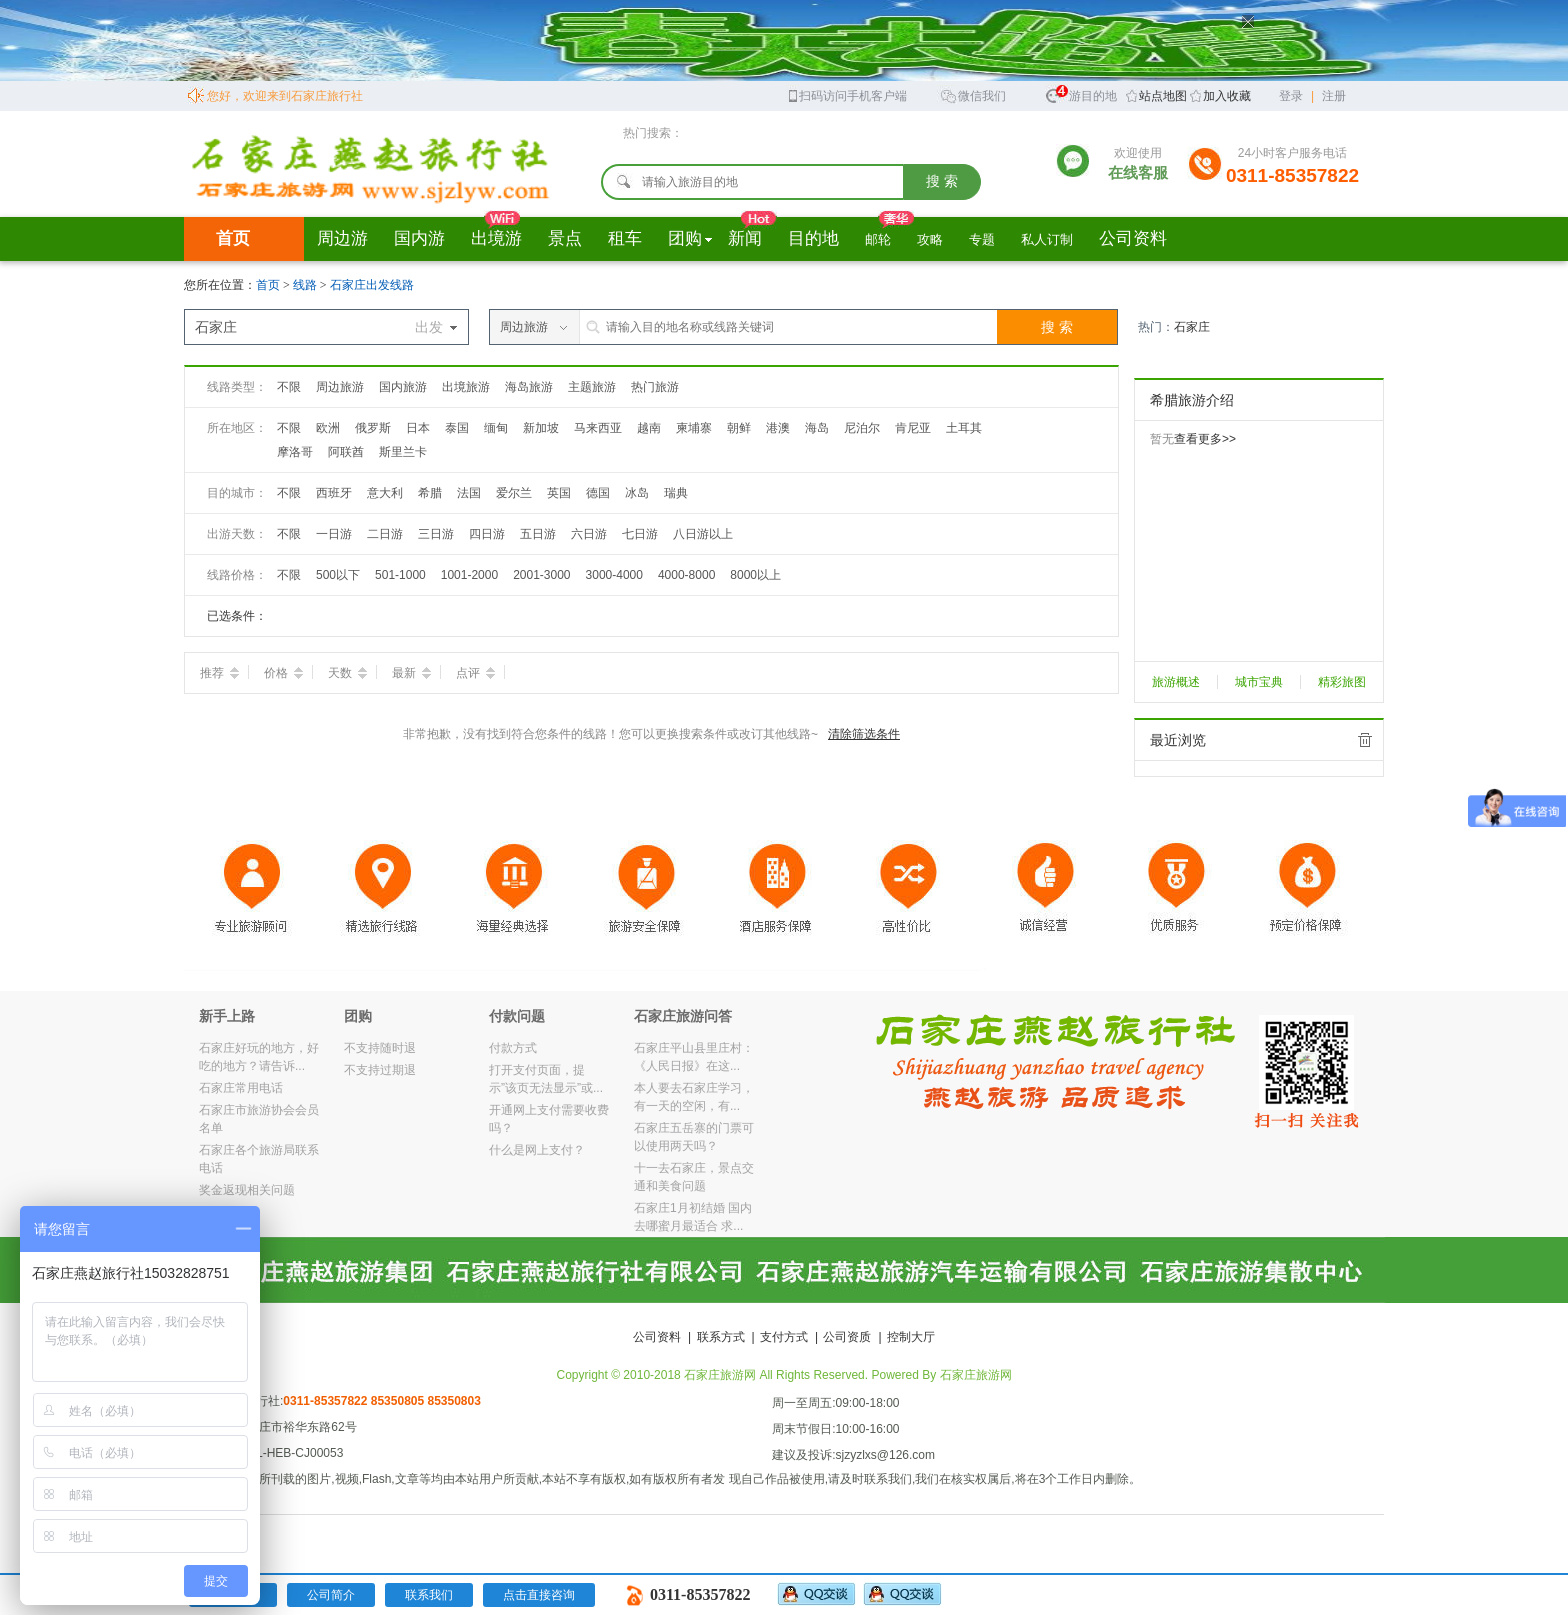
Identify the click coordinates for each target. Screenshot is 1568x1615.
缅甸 (496, 428)
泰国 (457, 428)
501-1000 (400, 575)
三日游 (436, 534)
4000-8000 (686, 575)
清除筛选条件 (864, 734)
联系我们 (429, 1595)
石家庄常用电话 (241, 1088)
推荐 (219, 673)
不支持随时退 (380, 1048)
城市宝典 (1259, 682)
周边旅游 (340, 387)
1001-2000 (469, 575)
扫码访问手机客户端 (846, 94)
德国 (598, 493)
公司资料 (657, 1337)
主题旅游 (592, 387)
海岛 (817, 428)
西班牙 (334, 493)
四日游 (487, 534)
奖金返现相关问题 (247, 1190)
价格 (283, 673)
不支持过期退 (380, 1070)
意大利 (385, 493)
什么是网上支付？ (537, 1150)
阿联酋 (346, 452)
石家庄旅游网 (976, 1375)
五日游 (538, 534)
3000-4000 (614, 575)
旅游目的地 (1081, 93)
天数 (347, 673)
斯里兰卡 (403, 452)
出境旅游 (466, 387)
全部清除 (1365, 740)
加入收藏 (1227, 96)
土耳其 (964, 428)
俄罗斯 (373, 428)
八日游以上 (703, 534)
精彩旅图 (1342, 682)
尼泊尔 (862, 428)
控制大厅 (911, 1337)
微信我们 (973, 94)
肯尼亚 (913, 428)
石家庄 (1192, 327)
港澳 (778, 428)
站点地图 (1163, 96)
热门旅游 (655, 387)
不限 (289, 387)
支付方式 (784, 1337)
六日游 (589, 534)
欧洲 (328, 428)
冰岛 (637, 493)
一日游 (334, 534)
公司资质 (847, 1337)
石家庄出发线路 (372, 285)
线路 (306, 285)
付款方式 (513, 1048)
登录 (1291, 96)
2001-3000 (541, 575)
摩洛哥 (295, 452)
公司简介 (331, 1595)
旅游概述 (1176, 682)
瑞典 (676, 493)
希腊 (430, 493)
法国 (469, 493)
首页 (233, 238)
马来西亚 (598, 428)
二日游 (385, 534)
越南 (649, 428)
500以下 (338, 575)
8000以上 (755, 575)
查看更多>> (1205, 439)
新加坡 (541, 428)
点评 (475, 673)
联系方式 (721, 1337)
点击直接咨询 (539, 1595)
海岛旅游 (529, 387)
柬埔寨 (694, 428)
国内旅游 (403, 387)
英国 (559, 493)
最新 (411, 673)
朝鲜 (739, 428)
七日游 (640, 534)
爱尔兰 (514, 493)
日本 (418, 428)
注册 (1334, 96)
